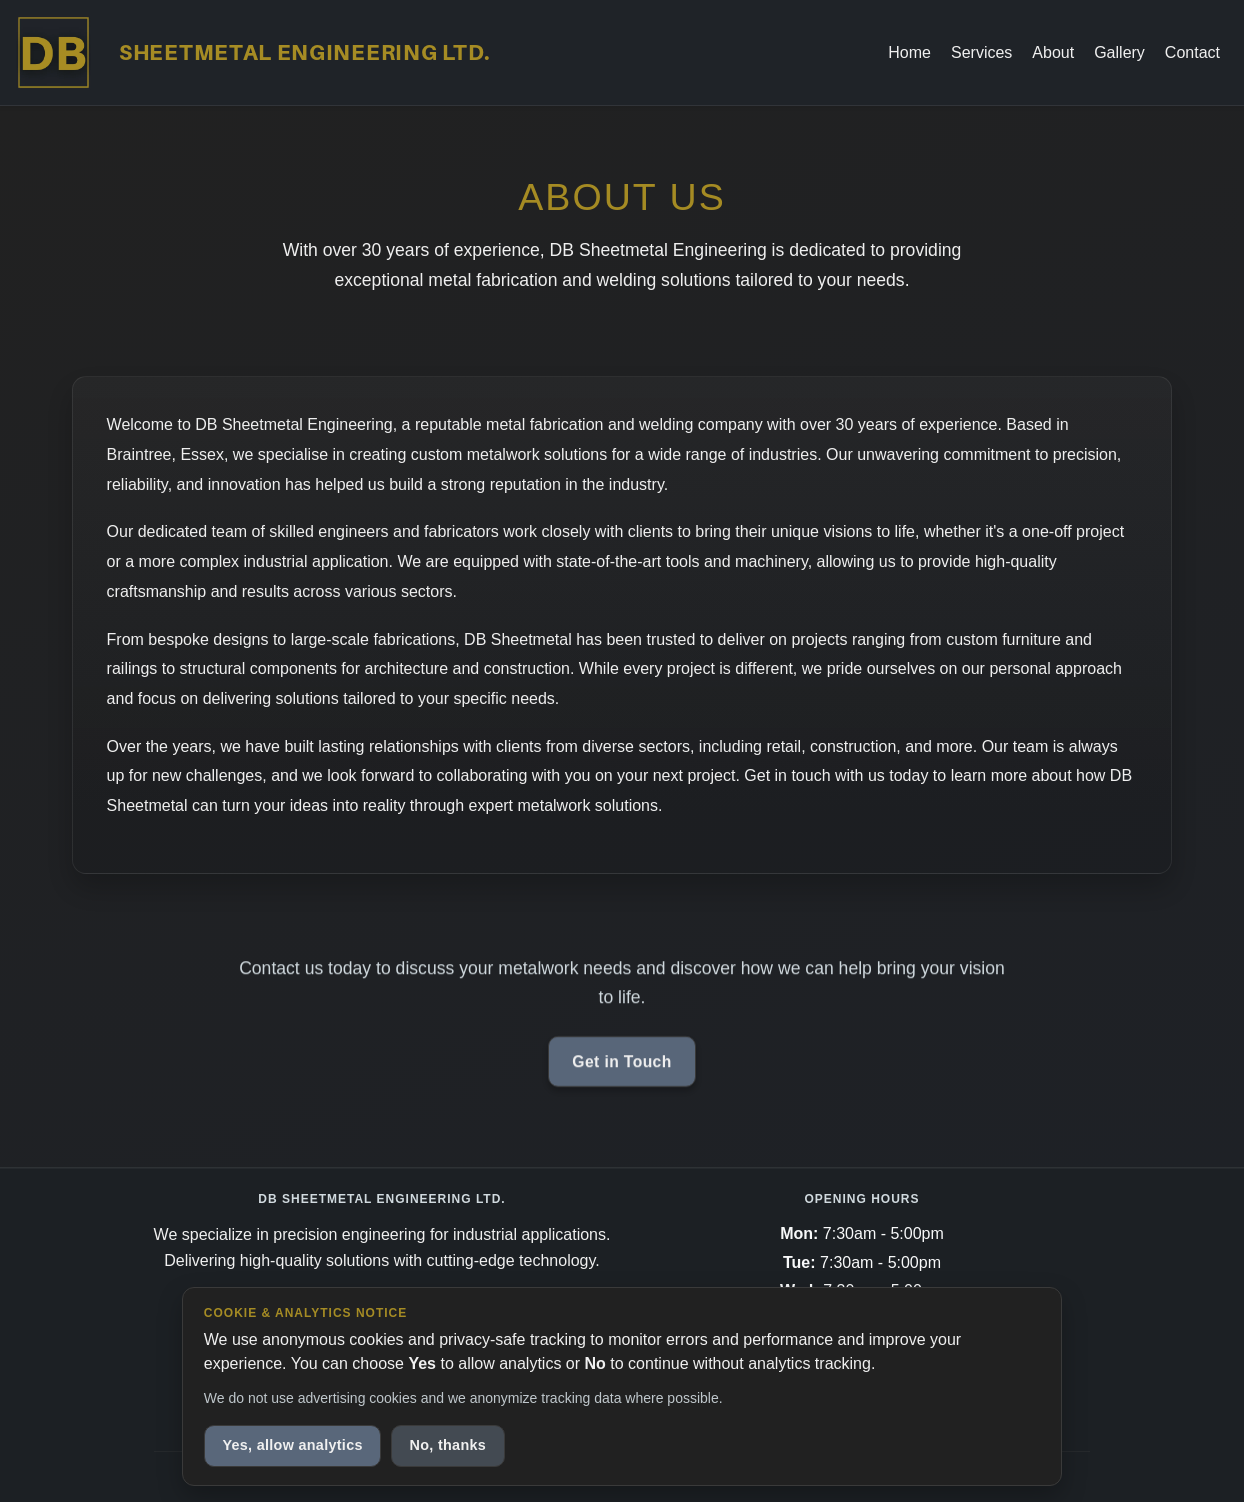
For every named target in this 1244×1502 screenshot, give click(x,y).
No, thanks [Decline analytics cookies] (448, 1445)
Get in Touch (621, 1065)
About (1053, 52)
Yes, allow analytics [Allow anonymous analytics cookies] (292, 1445)
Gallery (1119, 52)
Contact (1192, 52)
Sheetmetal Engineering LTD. (305, 52)
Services (981, 52)
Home (909, 52)
